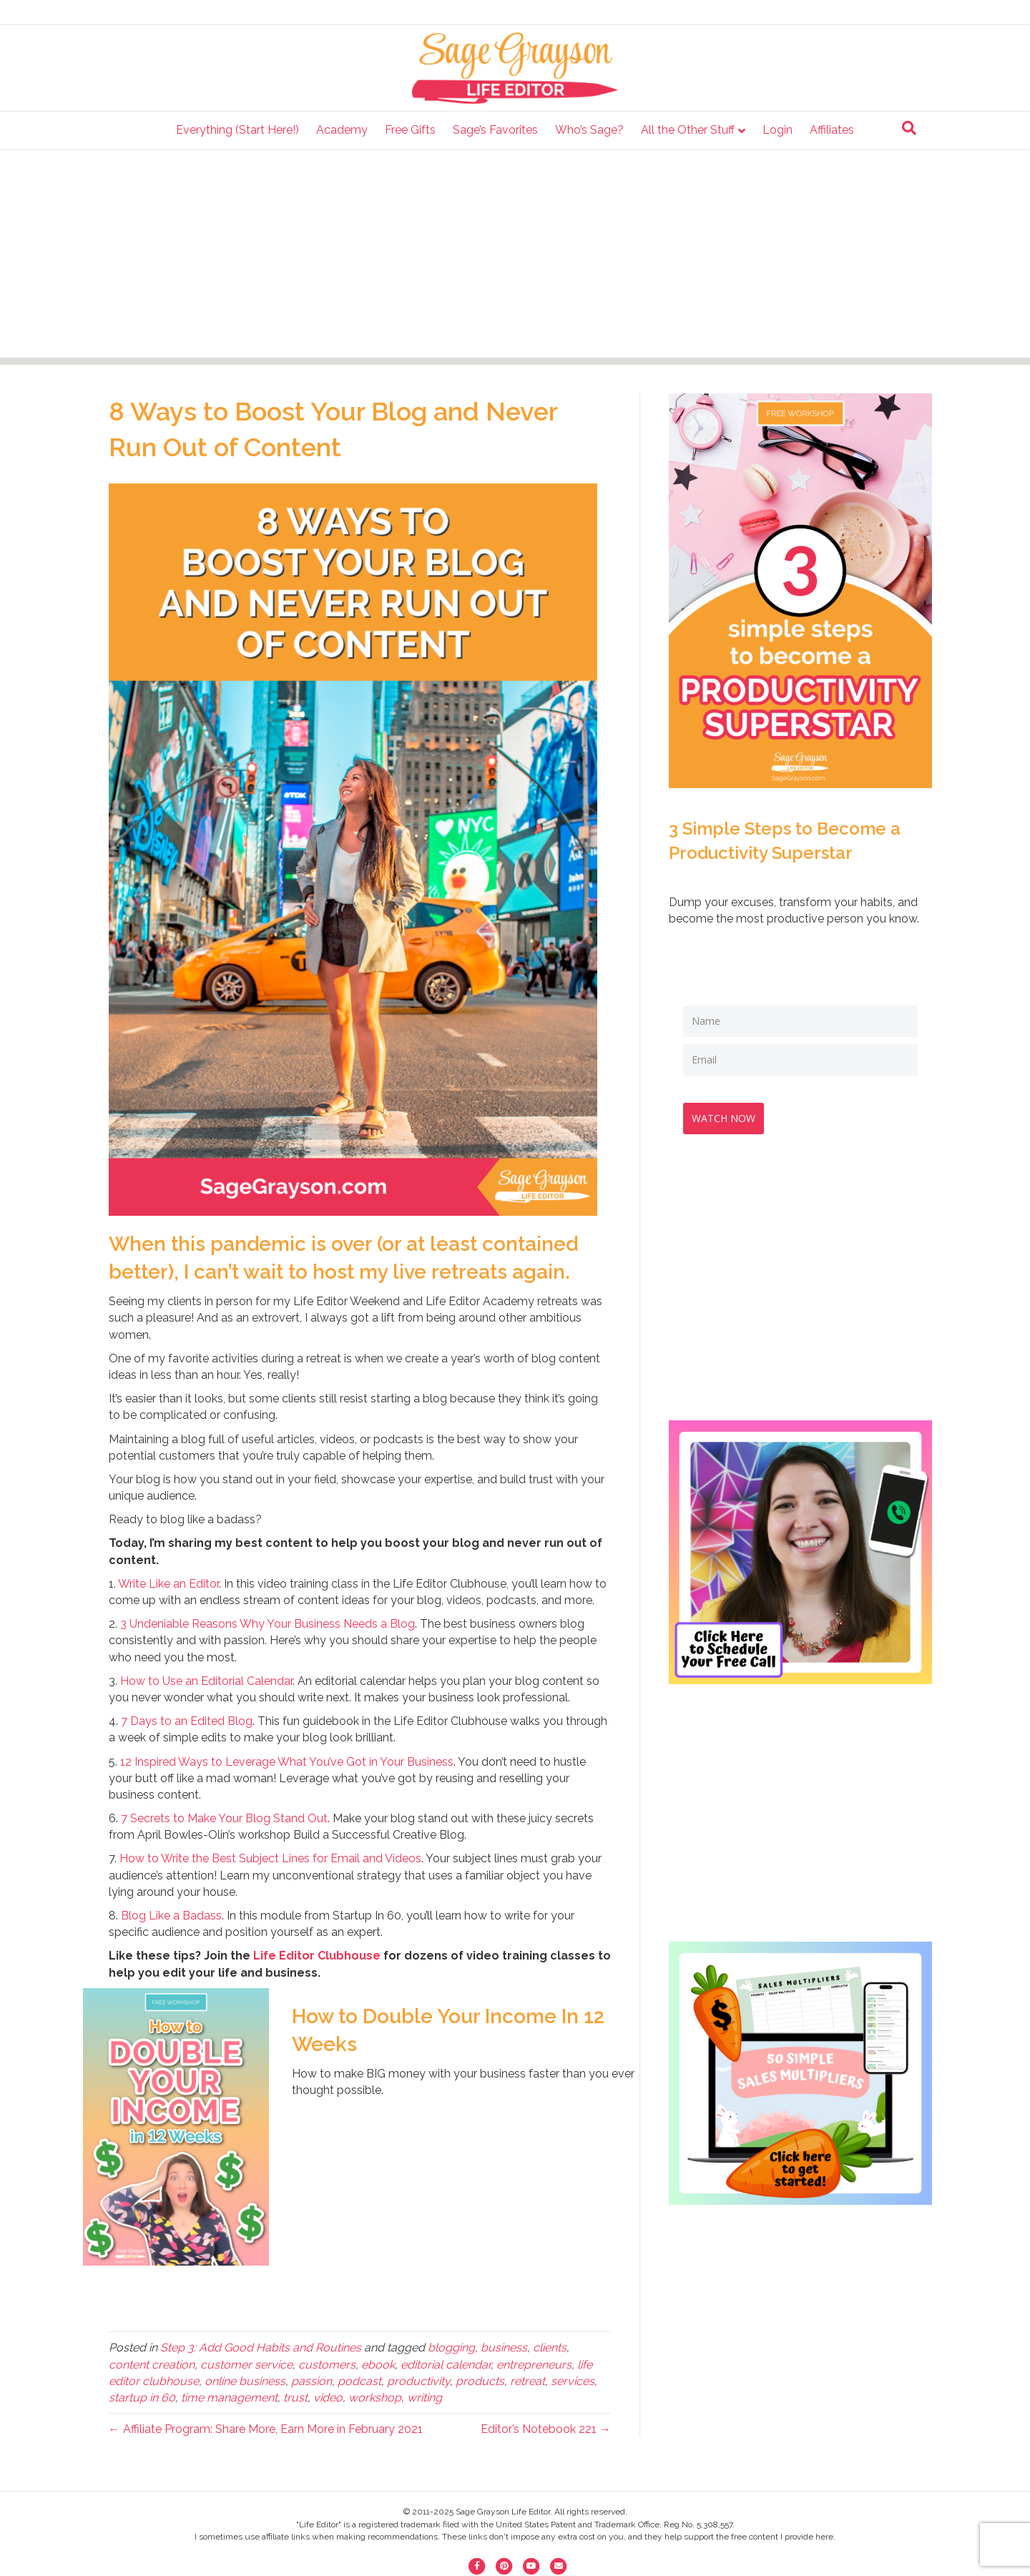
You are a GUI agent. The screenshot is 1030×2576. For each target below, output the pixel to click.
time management (229, 2397)
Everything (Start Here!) (237, 130)
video (328, 2397)
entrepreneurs (534, 2364)
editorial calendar (446, 2364)
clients (549, 2347)
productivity (418, 2381)
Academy (342, 130)
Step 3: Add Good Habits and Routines (260, 2347)
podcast (359, 2381)
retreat (527, 2381)
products (480, 2381)
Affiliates (832, 130)
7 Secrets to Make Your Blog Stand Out (224, 1818)
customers (326, 2364)
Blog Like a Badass (171, 1915)
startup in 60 (142, 2397)
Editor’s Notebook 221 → (546, 2429)
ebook (378, 2364)
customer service (246, 2364)
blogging (451, 2347)
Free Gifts (410, 130)
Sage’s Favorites (495, 130)
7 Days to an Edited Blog (186, 1721)
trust (295, 2397)
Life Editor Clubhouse (317, 1955)
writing (424, 2397)
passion (311, 2381)
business (504, 2347)
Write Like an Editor (168, 1584)
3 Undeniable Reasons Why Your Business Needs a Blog (267, 1624)
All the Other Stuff (688, 130)
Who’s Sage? (589, 130)
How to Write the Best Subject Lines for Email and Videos (270, 1858)
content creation (152, 2364)
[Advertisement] (515, 257)
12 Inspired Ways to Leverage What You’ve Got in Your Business (286, 1762)
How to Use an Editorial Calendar (206, 1681)
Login (777, 130)
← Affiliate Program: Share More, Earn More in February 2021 (266, 2429)
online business (245, 2381)
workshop (374, 2397)
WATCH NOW (729, 1112)
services (572, 2381)
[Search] (909, 128)
